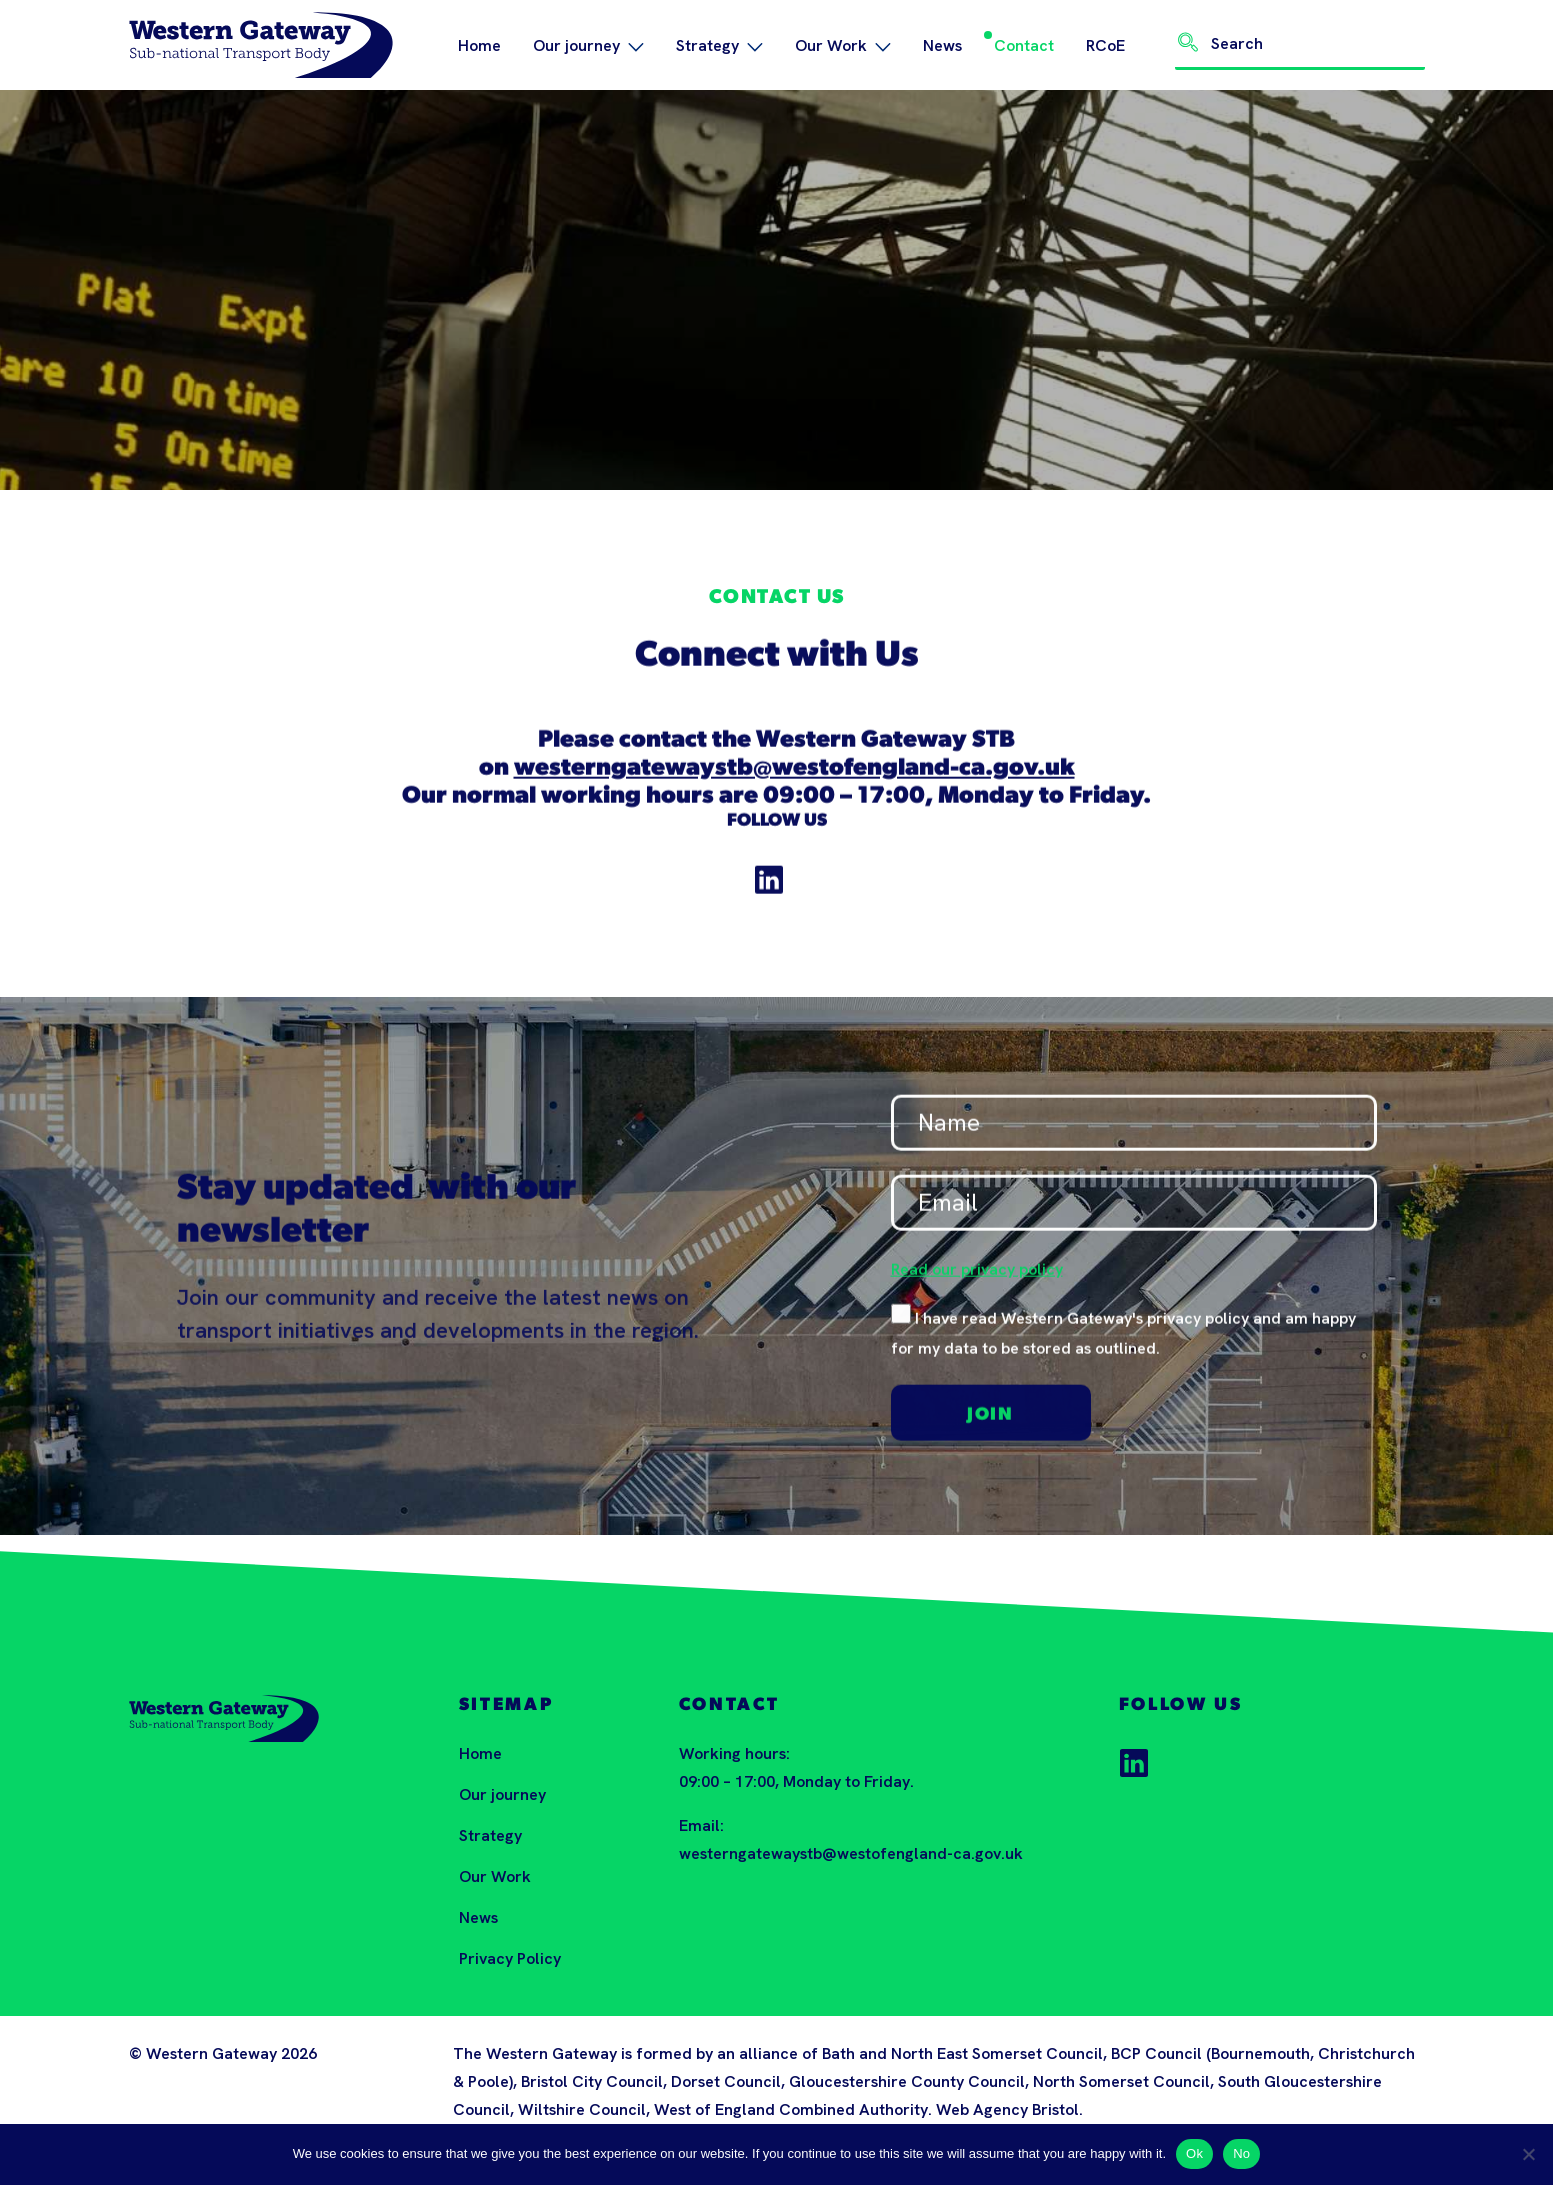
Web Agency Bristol (1007, 2109)
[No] (1528, 2154)
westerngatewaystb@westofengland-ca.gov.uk (794, 781)
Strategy (719, 45)
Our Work (843, 45)
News (942, 45)
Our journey (588, 45)
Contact (1024, 45)
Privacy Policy (510, 1958)
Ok (1194, 2153)
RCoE (1105, 45)
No (1241, 2153)
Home (479, 45)
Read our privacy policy (977, 1281)
